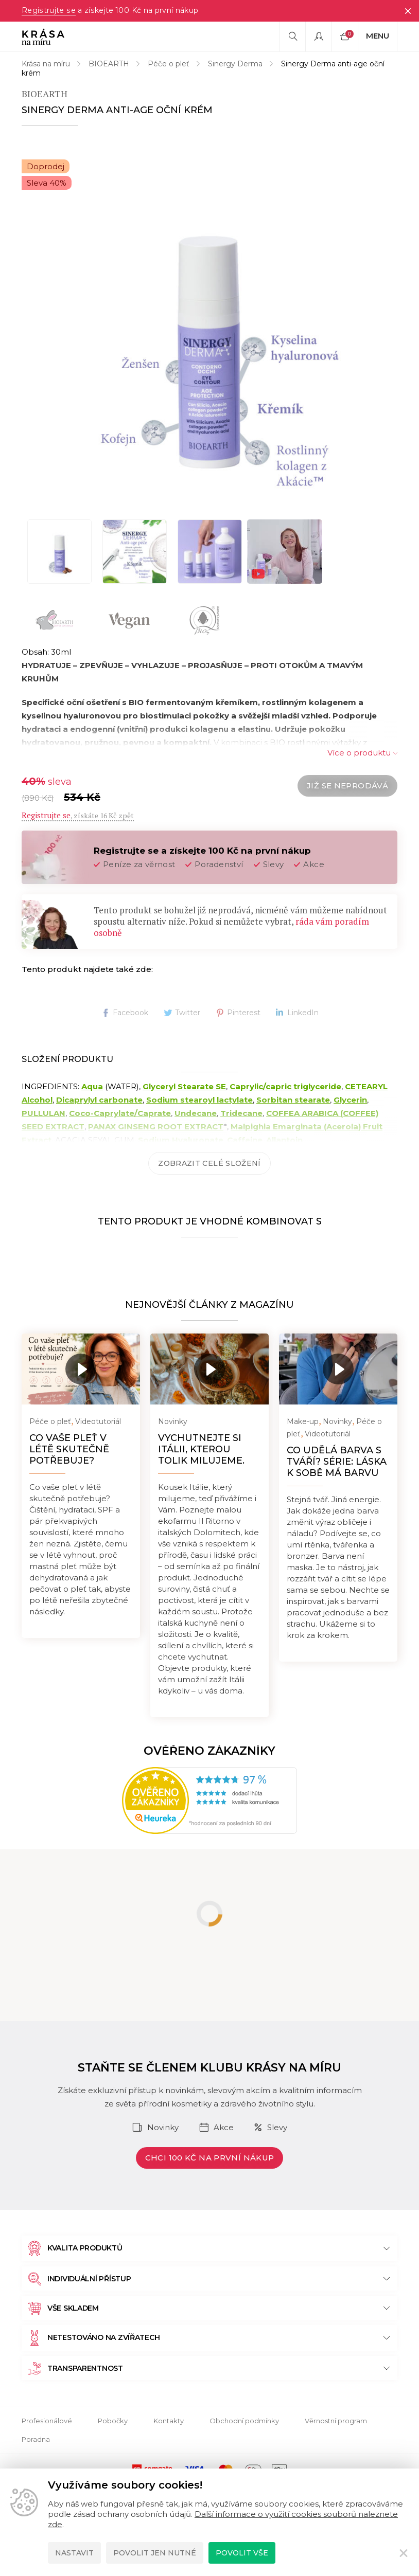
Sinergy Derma (235, 63)
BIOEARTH (109, 63)
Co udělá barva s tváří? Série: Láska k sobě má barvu (337, 1462)
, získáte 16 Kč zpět (78, 815)
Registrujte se (48, 10)
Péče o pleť (168, 63)
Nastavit (74, 2552)
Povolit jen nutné (154, 2552)
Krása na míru (46, 63)
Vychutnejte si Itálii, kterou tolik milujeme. (201, 1449)
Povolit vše (242, 2552)
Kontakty (168, 2421)
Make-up (303, 1421)
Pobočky (113, 2421)
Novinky (172, 1421)
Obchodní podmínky (244, 2421)
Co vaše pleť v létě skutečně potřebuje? (69, 1449)
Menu (377, 36)
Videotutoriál (98, 1421)
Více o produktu (359, 753)
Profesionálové (47, 2421)
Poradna (36, 2439)
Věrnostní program (336, 2421)
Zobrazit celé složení (209, 1163)
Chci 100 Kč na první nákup (209, 2158)
